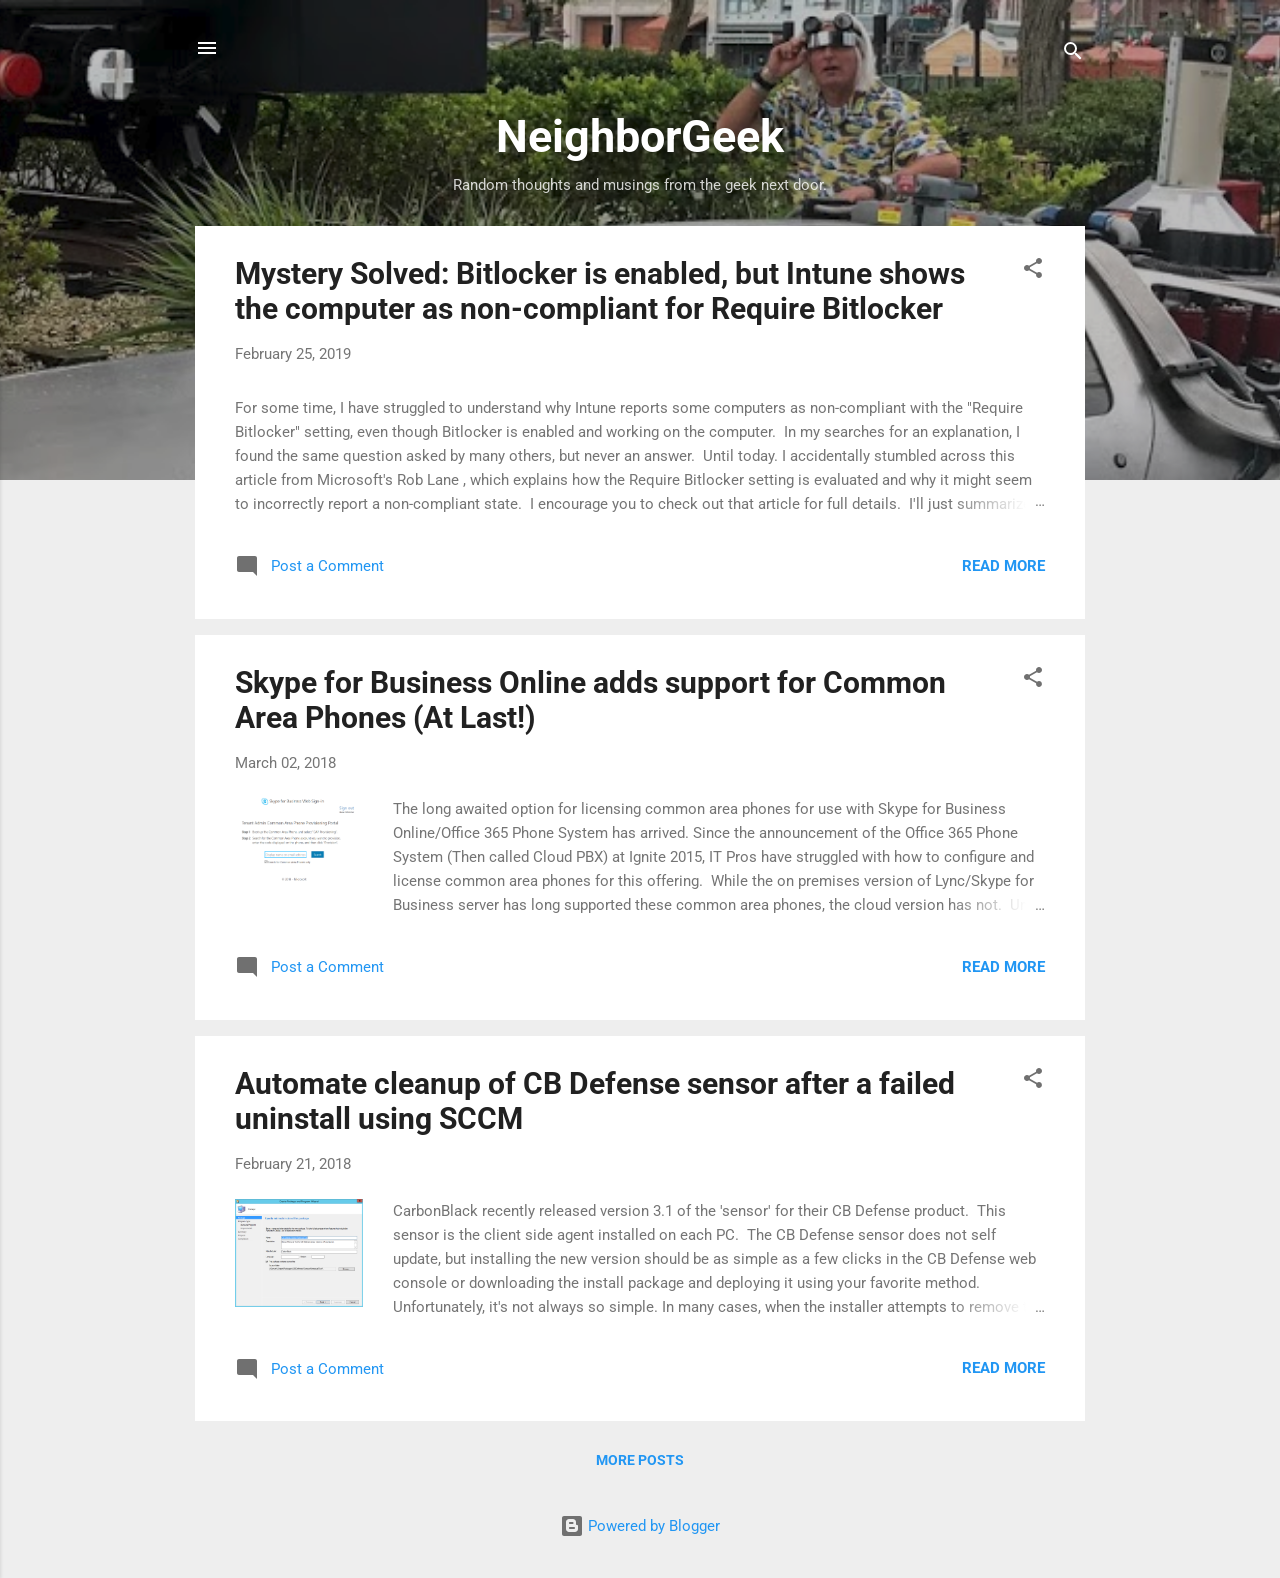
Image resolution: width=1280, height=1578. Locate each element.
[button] (1033, 271)
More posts (640, 1460)
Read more (1003, 566)
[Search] (1073, 54)
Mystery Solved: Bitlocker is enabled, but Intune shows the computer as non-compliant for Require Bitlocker (600, 291)
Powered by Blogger (640, 1526)
